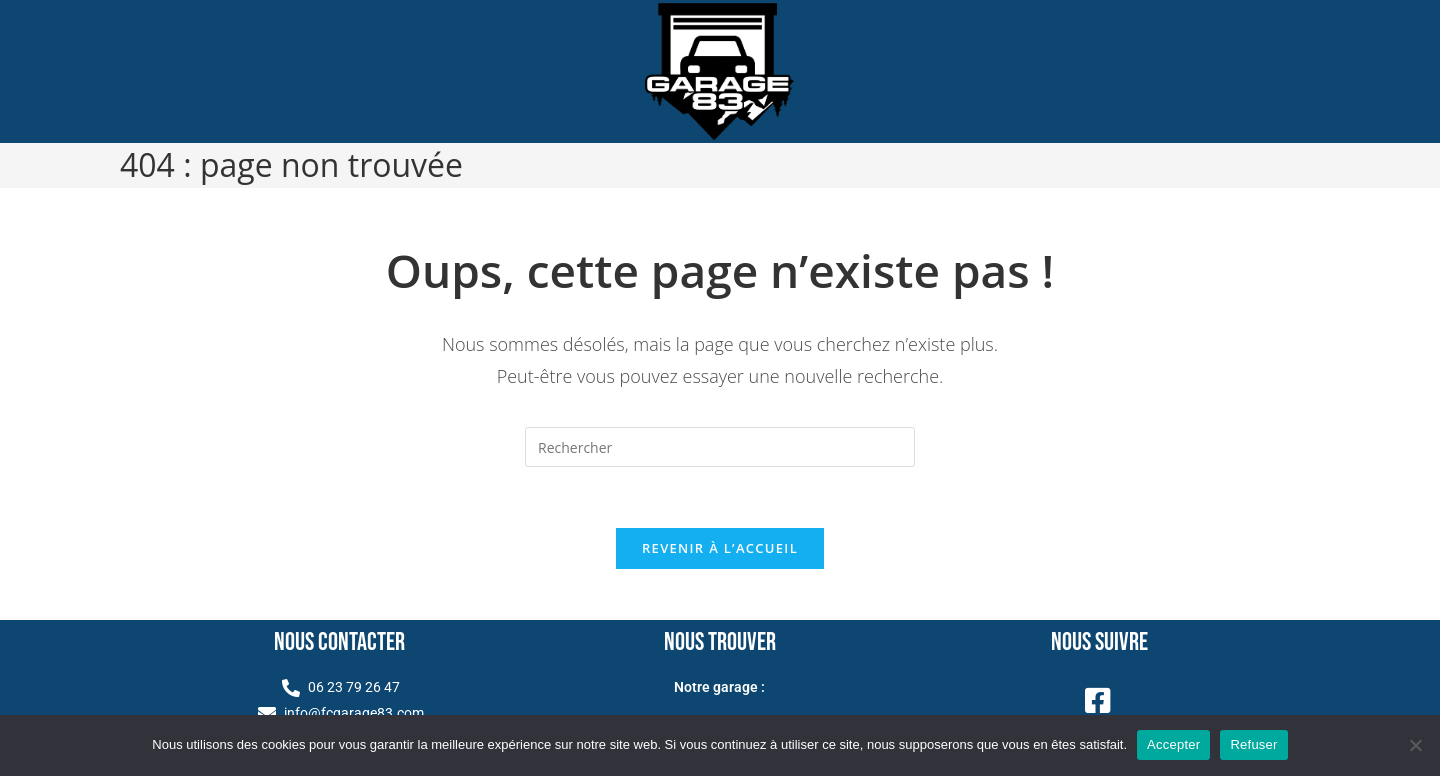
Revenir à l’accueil (720, 548)
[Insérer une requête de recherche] (720, 447)
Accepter (1173, 744)
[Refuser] (1415, 745)
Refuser (1253, 744)
